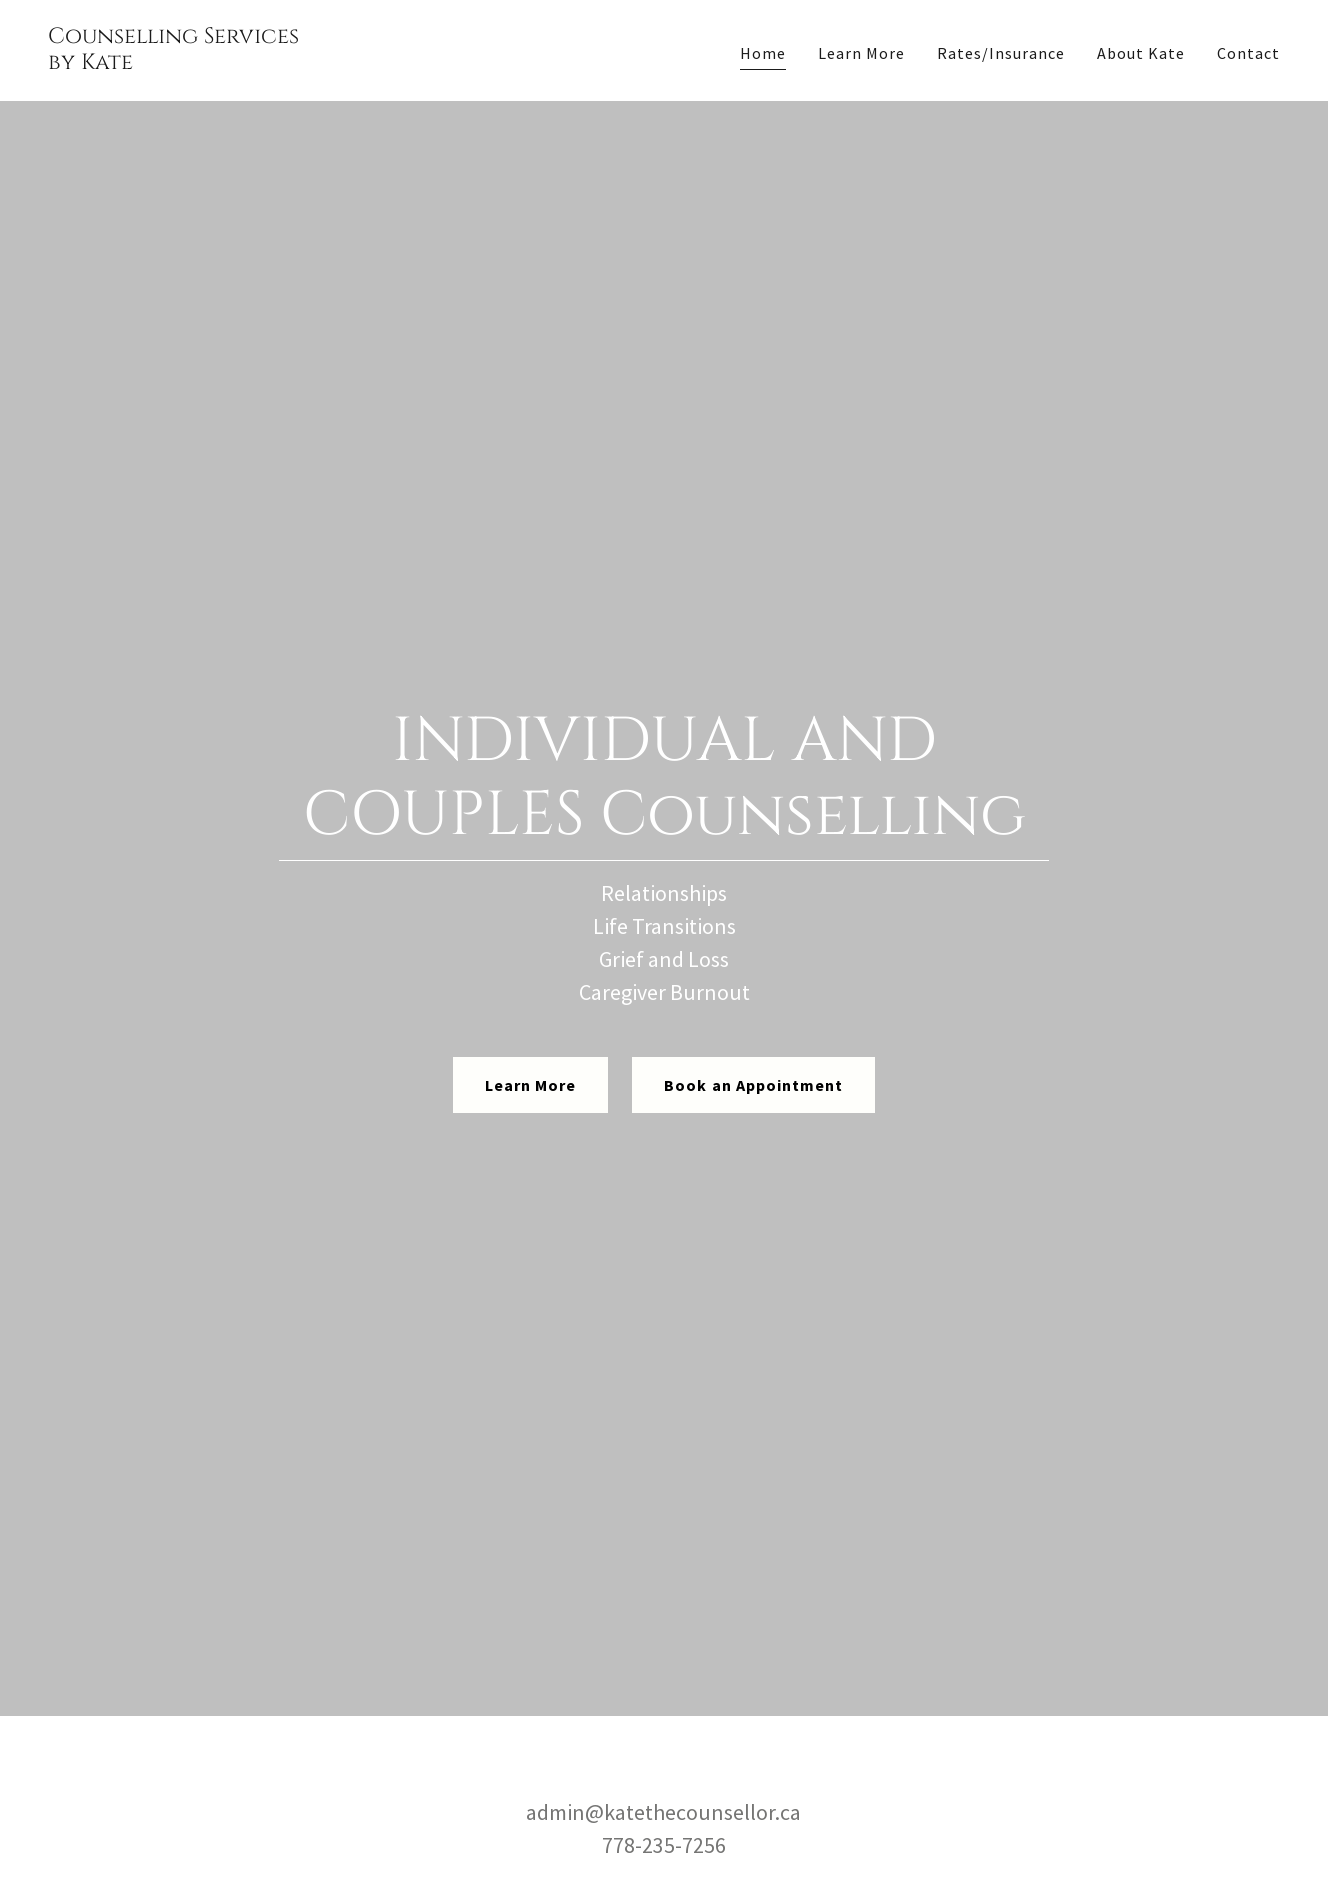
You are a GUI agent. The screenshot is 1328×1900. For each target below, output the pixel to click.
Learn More (530, 1085)
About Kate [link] (1141, 53)
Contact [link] (1248, 53)
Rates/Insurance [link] (1001, 53)
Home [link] (763, 53)
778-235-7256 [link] (664, 1845)
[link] (173, 63)
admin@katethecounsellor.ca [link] (663, 1812)
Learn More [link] (861, 53)
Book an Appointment (753, 1085)
